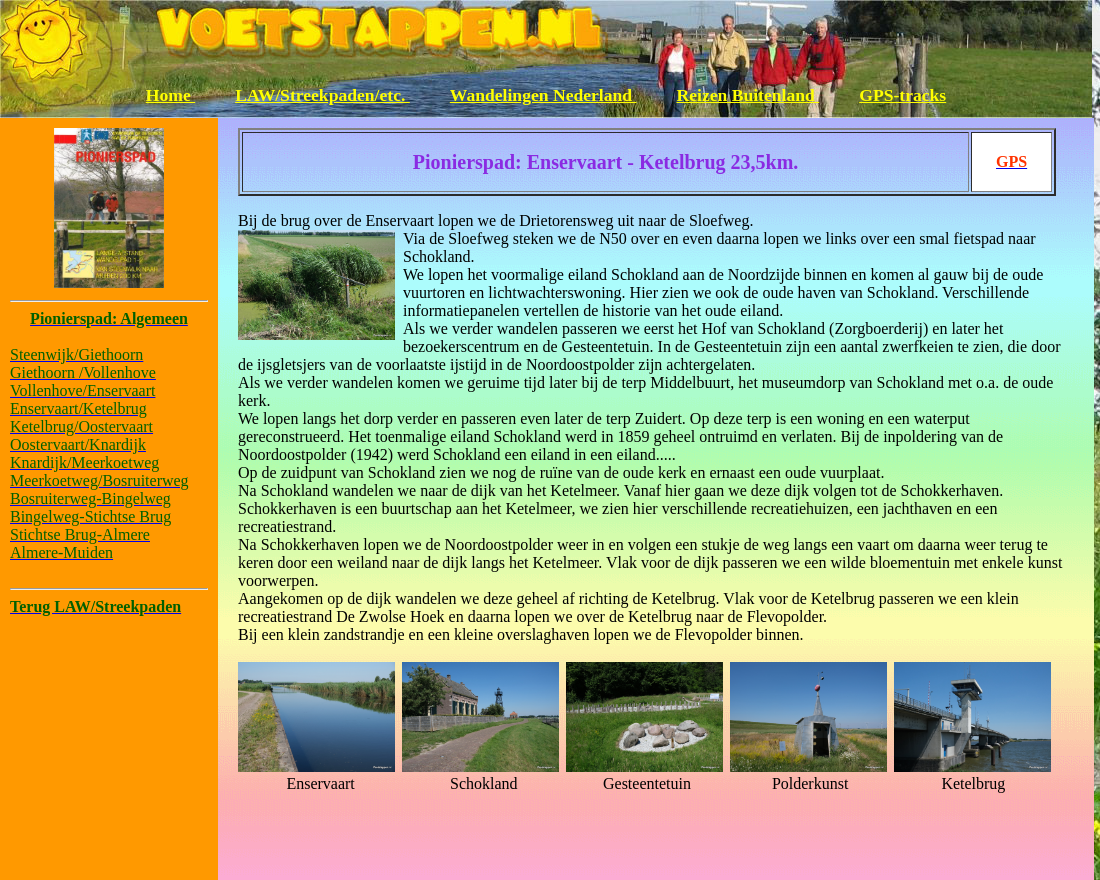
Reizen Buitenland (748, 95)
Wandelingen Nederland (543, 95)
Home (170, 95)
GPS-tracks (902, 95)
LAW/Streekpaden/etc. (322, 95)
